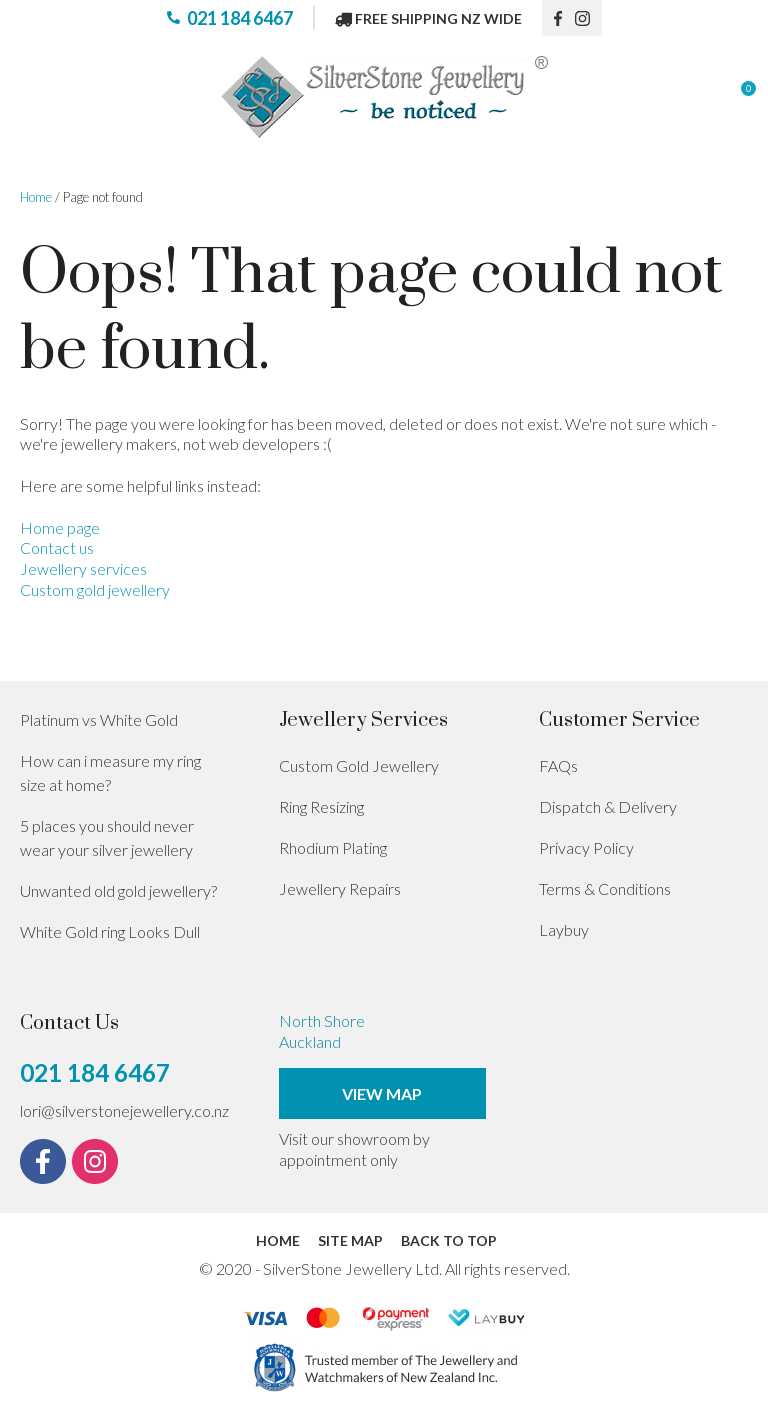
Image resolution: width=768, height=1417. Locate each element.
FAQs (558, 765)
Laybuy (564, 929)
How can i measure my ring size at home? (110, 772)
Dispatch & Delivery (608, 806)
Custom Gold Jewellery (359, 765)
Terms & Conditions (605, 888)
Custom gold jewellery (95, 589)
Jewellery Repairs (340, 888)
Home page (60, 527)
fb (559, 18)
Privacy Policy (586, 847)
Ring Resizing (321, 806)
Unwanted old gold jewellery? (118, 890)
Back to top (449, 1240)
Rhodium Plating (333, 847)
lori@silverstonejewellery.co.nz (124, 1110)
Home (36, 197)
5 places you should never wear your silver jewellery (107, 837)
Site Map (350, 1240)
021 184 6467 (240, 18)
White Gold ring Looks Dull (110, 931)
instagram (589, 18)
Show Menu (32, 97)
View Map (382, 1093)
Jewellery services (83, 568)
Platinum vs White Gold (99, 719)
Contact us (57, 547)
